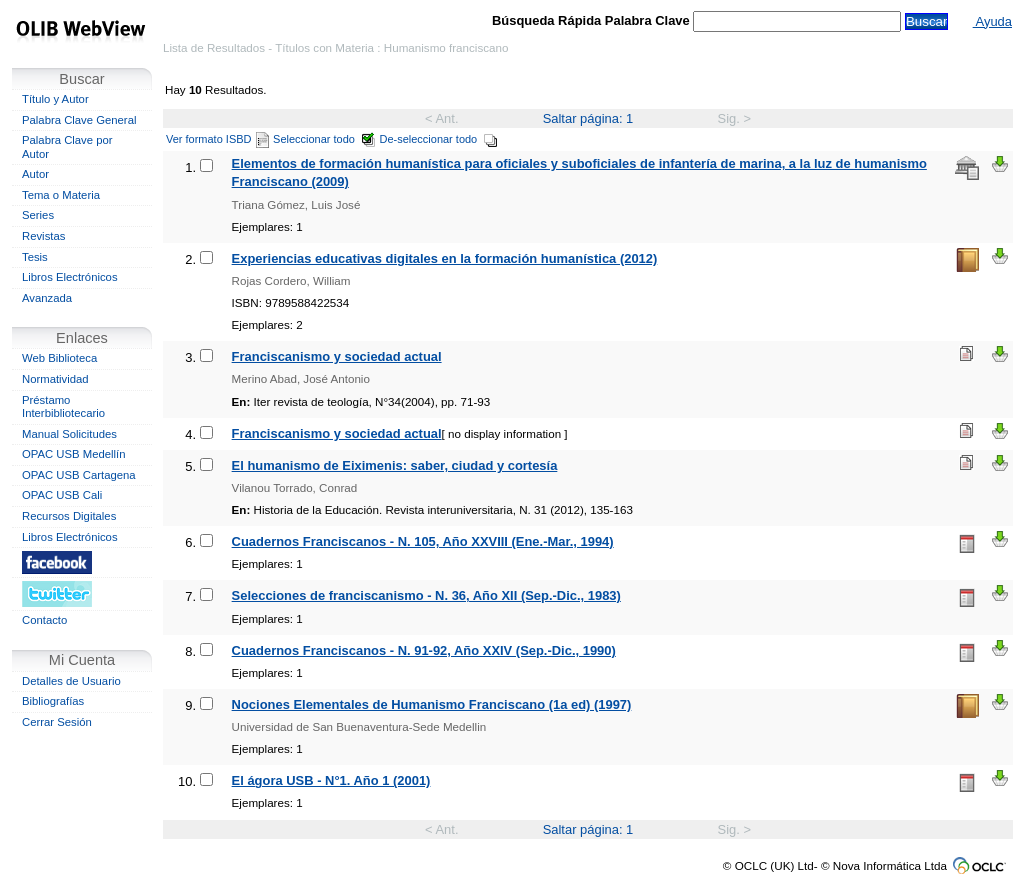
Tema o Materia (61, 195)
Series (38, 215)
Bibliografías (53, 701)
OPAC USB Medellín (74, 454)
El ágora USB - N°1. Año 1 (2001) (331, 780)
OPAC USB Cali (62, 495)
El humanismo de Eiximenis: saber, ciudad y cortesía (395, 465)
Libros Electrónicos (70, 277)
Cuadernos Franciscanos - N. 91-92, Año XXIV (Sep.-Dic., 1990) (424, 650)
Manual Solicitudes (69, 434)
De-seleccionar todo (439, 139)
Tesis (35, 257)
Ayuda (992, 21)
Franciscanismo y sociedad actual (337, 356)
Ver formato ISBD (217, 139)
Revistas (43, 236)
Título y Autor (55, 99)
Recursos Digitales (69, 516)
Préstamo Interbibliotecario (63, 407)
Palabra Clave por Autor (67, 147)
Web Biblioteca (59, 358)
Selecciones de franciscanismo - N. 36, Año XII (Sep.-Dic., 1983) (426, 595)
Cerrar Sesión (57, 722)
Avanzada (47, 298)
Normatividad (55, 379)
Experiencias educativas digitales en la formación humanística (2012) (445, 258)
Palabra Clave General (79, 120)
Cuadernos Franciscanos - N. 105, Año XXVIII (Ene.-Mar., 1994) (423, 541)
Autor (35, 174)
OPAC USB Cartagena (79, 475)
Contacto (44, 620)
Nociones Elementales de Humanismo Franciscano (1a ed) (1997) (432, 704)
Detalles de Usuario (71, 681)
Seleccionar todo (324, 139)
